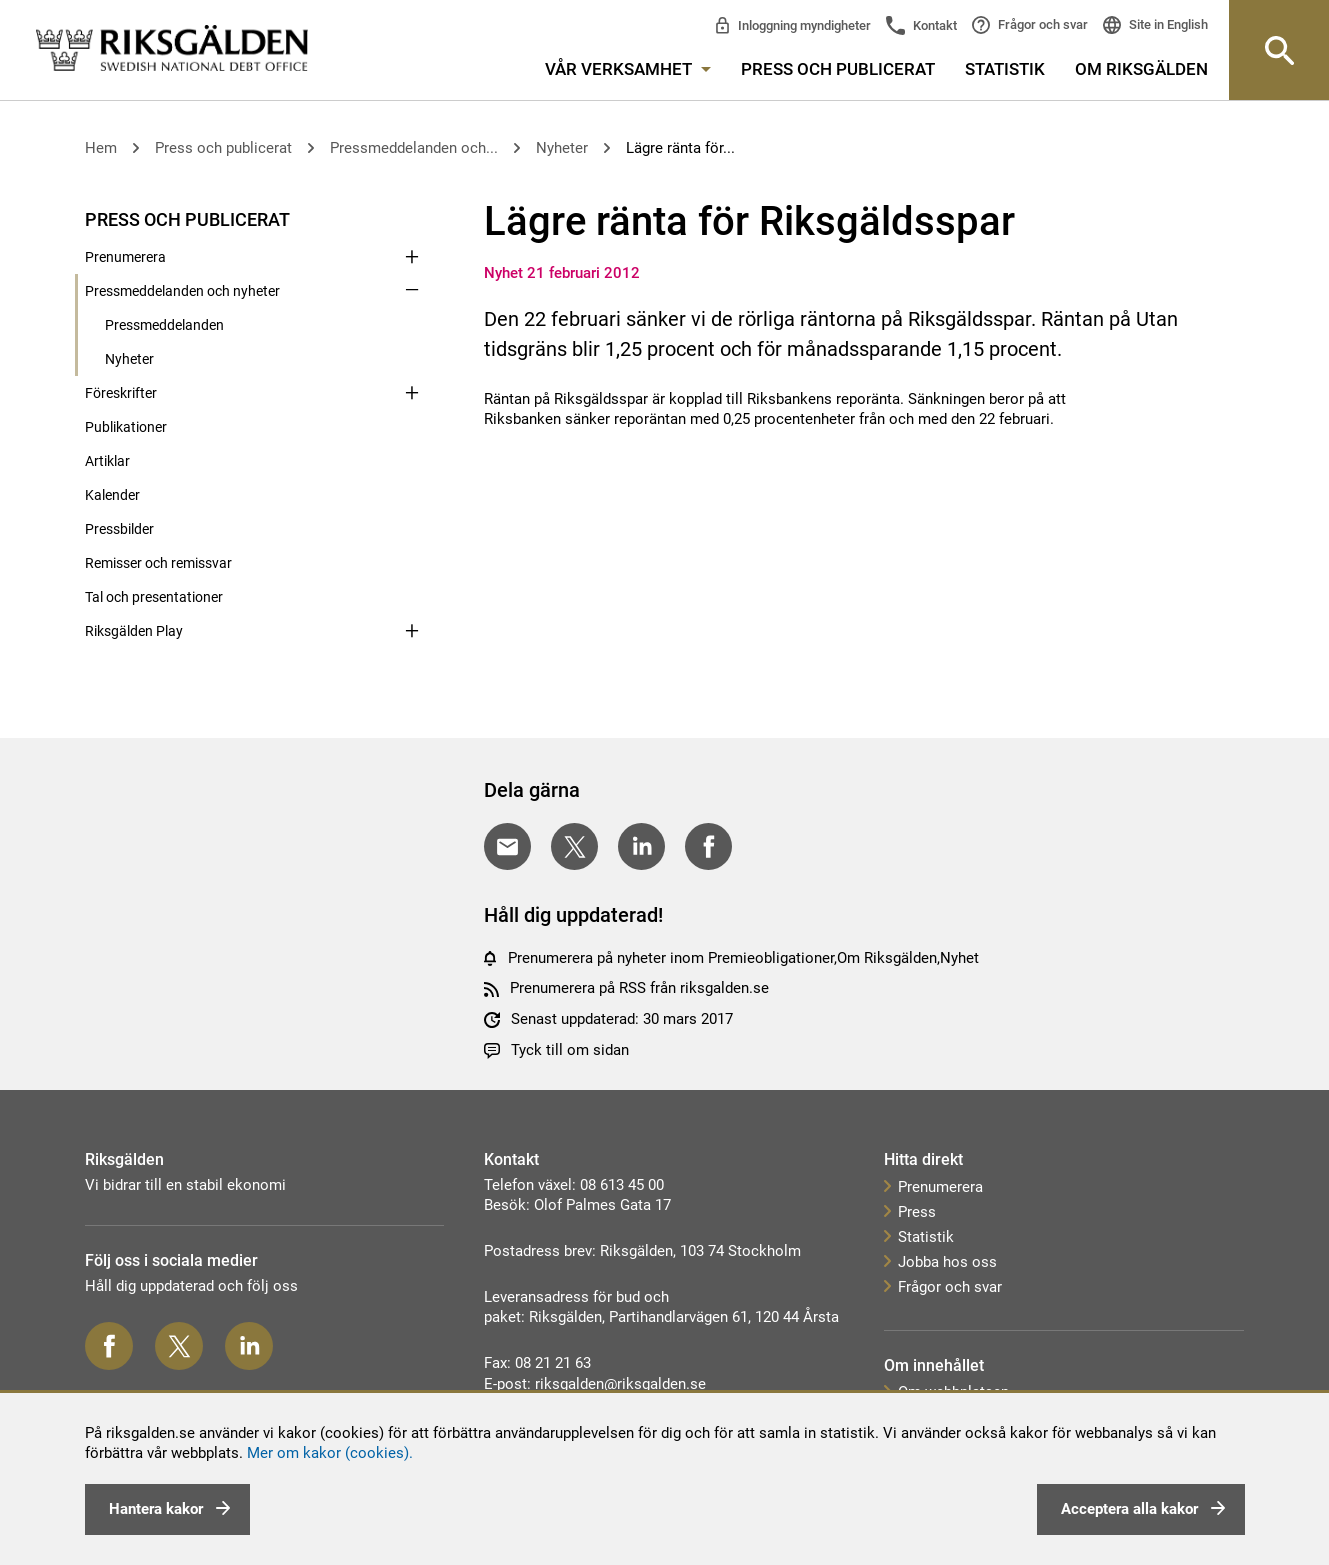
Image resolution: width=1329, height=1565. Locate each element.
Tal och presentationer (154, 597)
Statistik (1005, 69)
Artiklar (107, 461)
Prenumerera (125, 257)
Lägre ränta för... (680, 148)
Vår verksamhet (628, 69)
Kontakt (933, 25)
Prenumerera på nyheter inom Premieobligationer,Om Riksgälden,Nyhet (743, 958)
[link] (172, 49)
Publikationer (126, 427)
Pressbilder (119, 529)
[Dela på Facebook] (708, 846)
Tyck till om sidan (570, 1050)
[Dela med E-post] (507, 846)
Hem (101, 148)
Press (917, 1212)
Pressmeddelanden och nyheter (182, 291)
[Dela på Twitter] (574, 846)
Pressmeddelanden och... (414, 148)
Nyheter (562, 148)
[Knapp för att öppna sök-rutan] (1279, 50)
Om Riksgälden (1141, 69)
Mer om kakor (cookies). (330, 1453)
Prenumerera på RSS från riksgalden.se (639, 988)
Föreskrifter (121, 393)
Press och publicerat (838, 69)
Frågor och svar (1041, 24)
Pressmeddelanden (164, 325)
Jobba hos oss (947, 1262)
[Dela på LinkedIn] (641, 846)
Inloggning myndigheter (803, 25)
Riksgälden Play (134, 631)
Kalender (112, 495)
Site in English (1167, 24)
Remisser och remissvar (158, 563)
